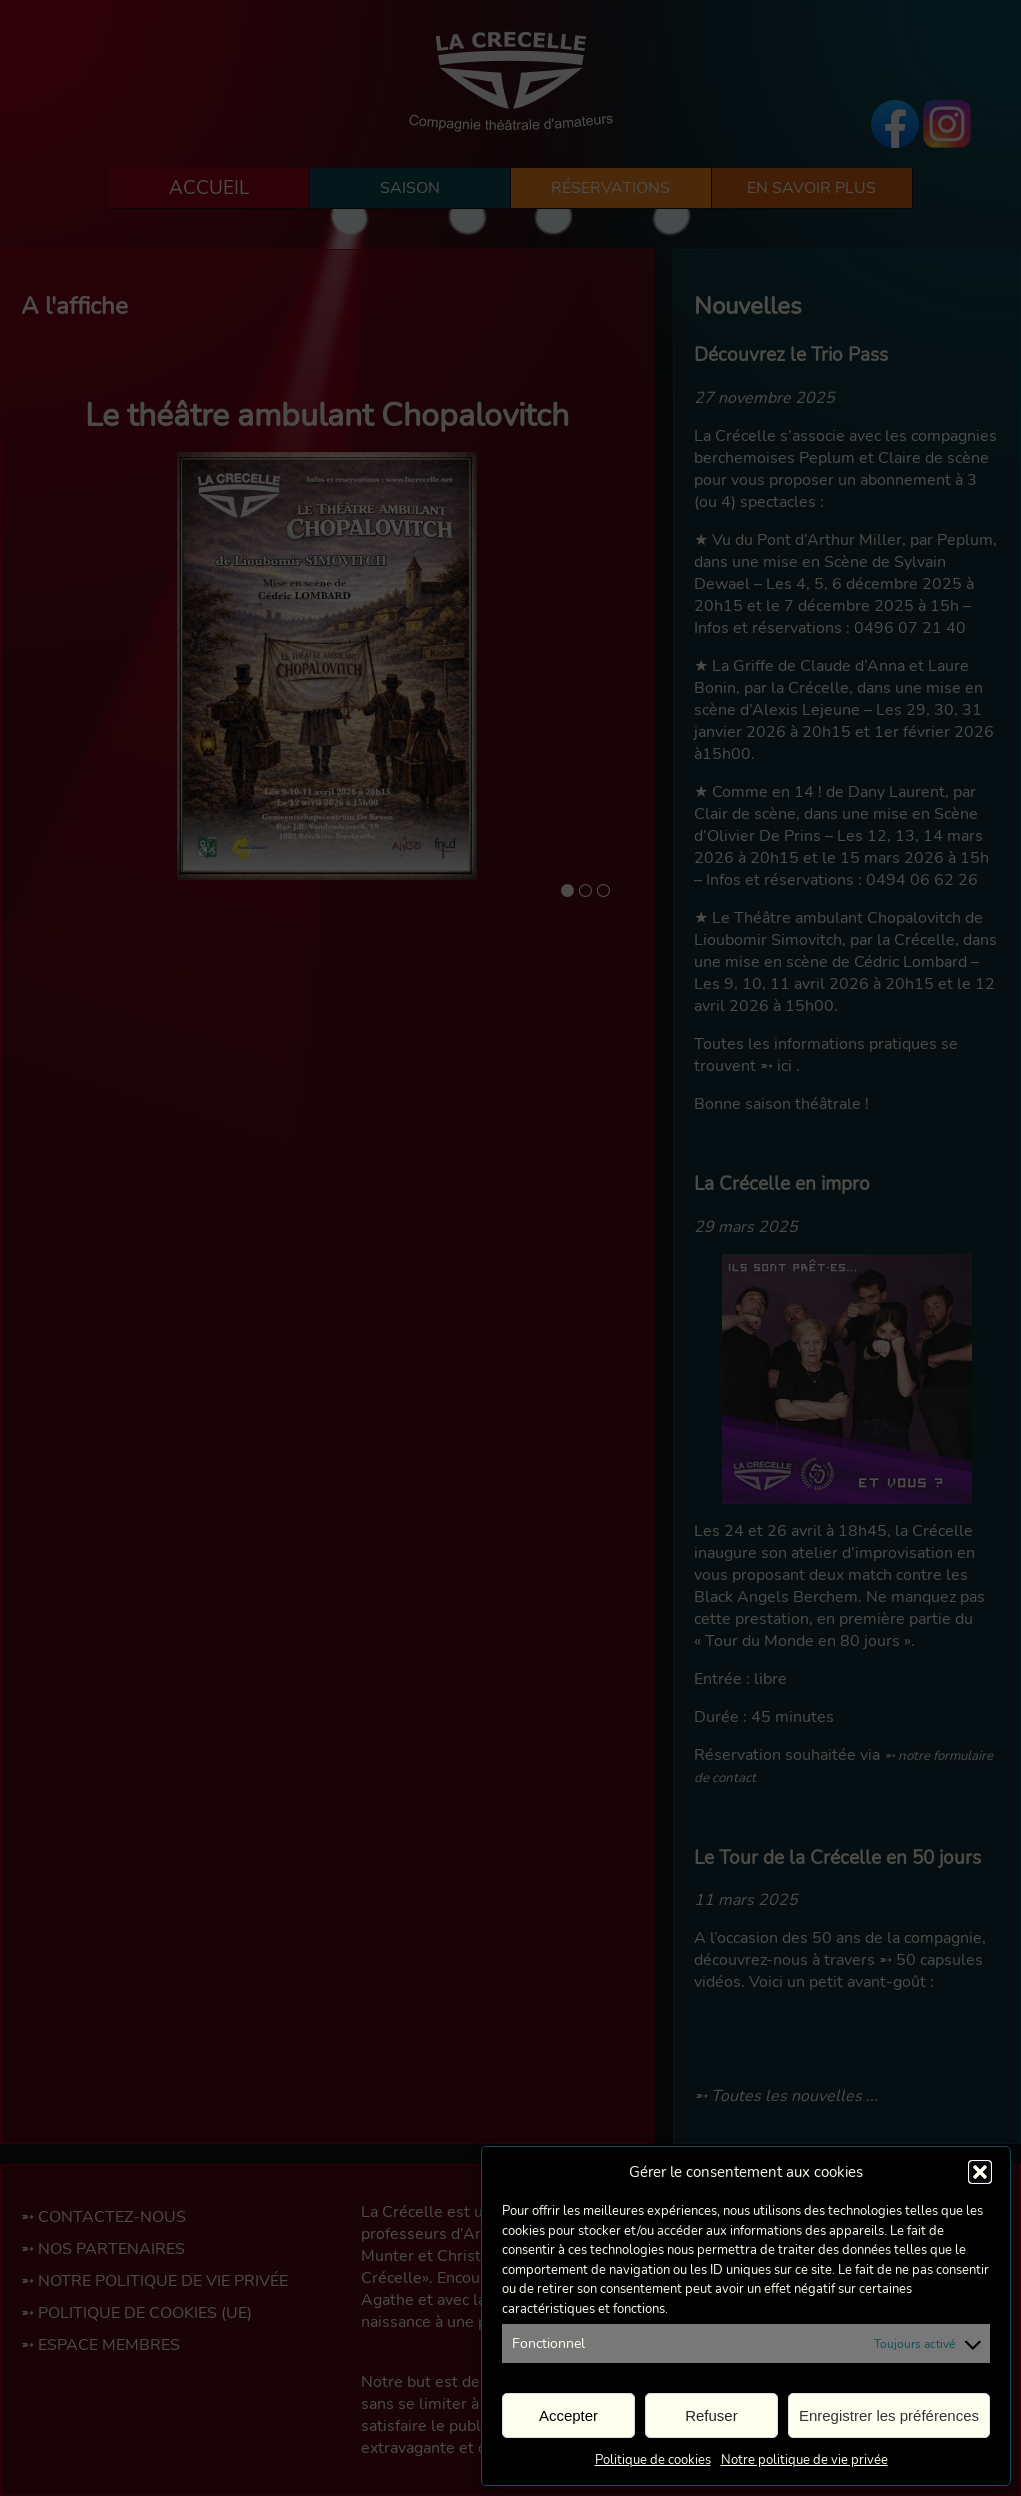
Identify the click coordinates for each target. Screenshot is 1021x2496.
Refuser (711, 2415)
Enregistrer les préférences (889, 2415)
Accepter (568, 2415)
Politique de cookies (653, 2460)
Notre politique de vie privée (804, 2460)
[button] (980, 2172)
